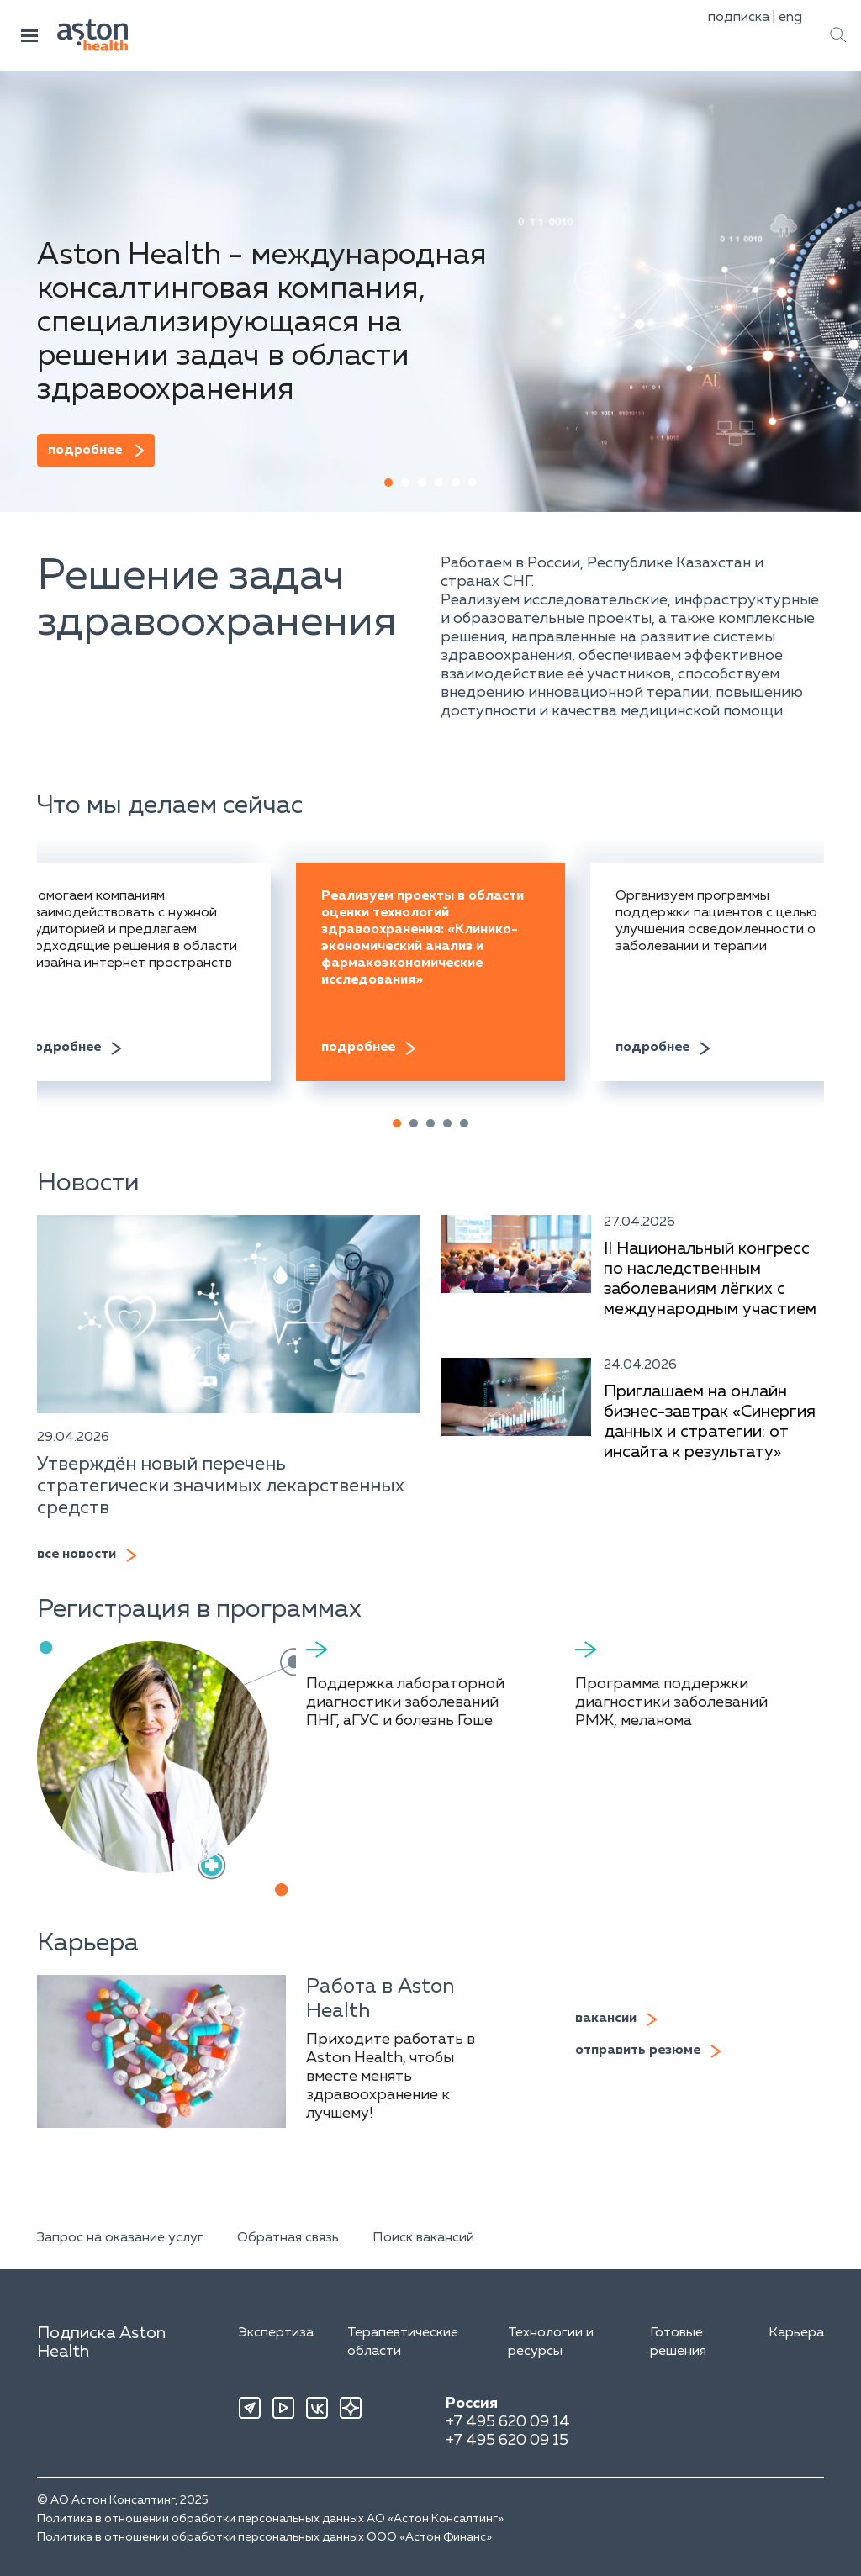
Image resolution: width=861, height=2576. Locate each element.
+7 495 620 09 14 (508, 2422)
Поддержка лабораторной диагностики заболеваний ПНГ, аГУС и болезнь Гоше (405, 1702)
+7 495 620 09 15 (507, 2440)
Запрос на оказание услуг (120, 2238)
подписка (738, 17)
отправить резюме (637, 2050)
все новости (76, 1554)
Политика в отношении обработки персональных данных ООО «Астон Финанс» (264, 2537)
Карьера (796, 2333)
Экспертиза (276, 2333)
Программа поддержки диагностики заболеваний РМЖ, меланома (671, 1702)
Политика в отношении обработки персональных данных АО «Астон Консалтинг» (270, 2519)
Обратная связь (288, 2238)
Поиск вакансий (423, 2238)
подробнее (85, 450)
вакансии (606, 2018)
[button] (388, 482)
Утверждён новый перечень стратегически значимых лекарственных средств (220, 1486)
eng (790, 17)
